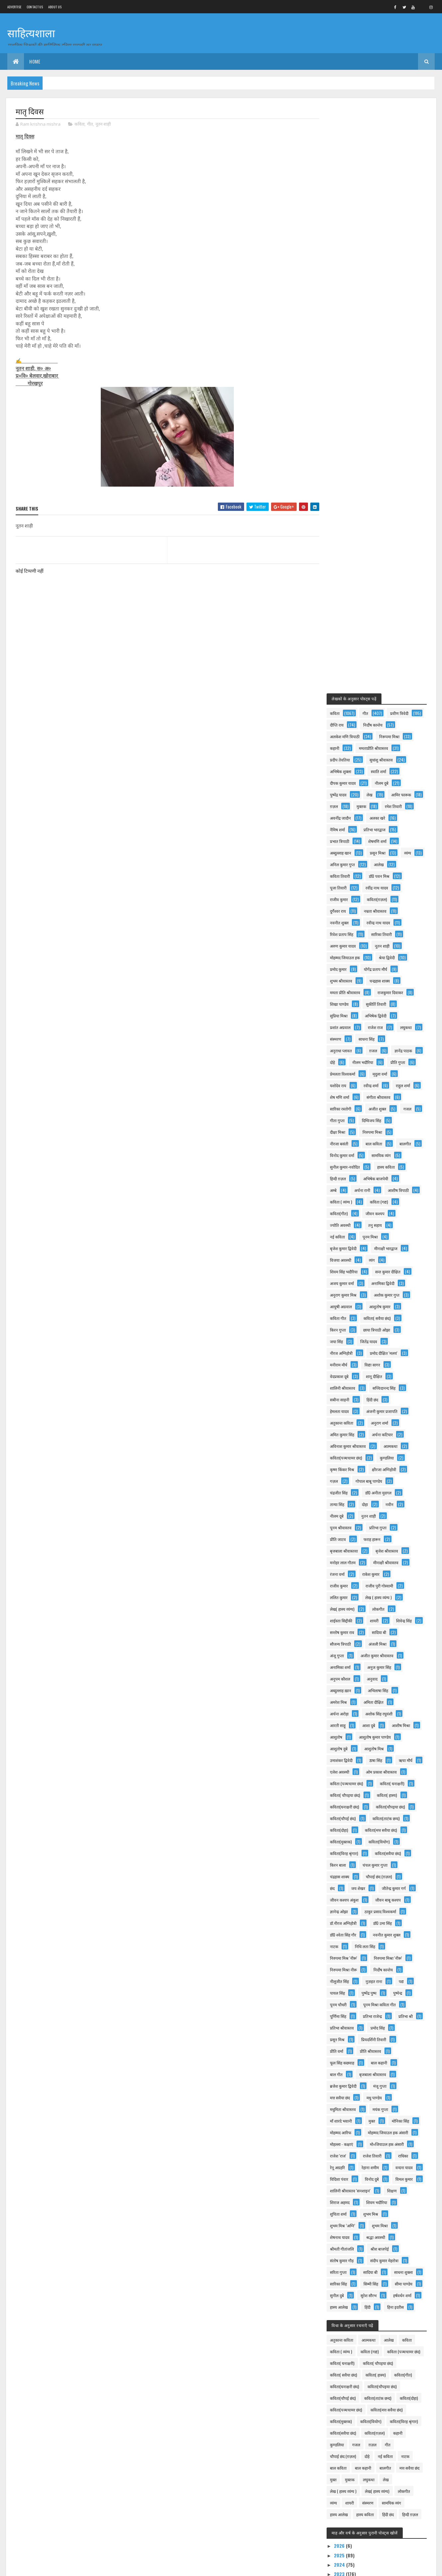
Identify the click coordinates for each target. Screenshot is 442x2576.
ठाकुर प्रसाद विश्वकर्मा (385, 1387)
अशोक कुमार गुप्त (348, 758)
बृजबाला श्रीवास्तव (348, 1561)
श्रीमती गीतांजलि (347, 1747)
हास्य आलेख (379, 1817)
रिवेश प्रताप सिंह (347, 363)
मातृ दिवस (352, 2210)
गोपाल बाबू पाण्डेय (348, 945)
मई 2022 (354, 2193)
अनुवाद (377, 1142)
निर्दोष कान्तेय (345, 154)
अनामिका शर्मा (345, 1131)
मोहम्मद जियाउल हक (350, 386)
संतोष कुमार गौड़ (347, 1759)
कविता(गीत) (380, 665)
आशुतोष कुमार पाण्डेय (351, 1212)
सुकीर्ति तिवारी (381, 433)
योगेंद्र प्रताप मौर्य (380, 398)
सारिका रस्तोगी (387, 549)
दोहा (338, 968)
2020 (345, 2316)
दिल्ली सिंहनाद (59, 2499)
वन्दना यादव (344, 1666)
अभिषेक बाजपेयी (380, 631)
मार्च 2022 (355, 2276)
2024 (345, 2109)
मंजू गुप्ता (342, 1573)
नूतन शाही (103, 124)
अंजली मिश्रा (383, 1108)
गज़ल (381, 933)
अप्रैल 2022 (356, 2267)
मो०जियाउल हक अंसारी (392, 1631)
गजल (374, 561)
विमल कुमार (374, 1678)
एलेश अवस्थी (345, 1247)
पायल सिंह (342, 1468)
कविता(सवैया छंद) (393, 1329)
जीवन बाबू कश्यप (393, 1375)
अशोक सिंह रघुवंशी (384, 1177)
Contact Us (35, 6)
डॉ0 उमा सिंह (387, 1398)
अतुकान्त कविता (395, 875)
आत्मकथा (342, 910)
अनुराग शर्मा (344, 886)
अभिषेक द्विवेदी (381, 444)
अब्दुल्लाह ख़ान (346, 1154)
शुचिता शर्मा (343, 1712)
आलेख (384, 293)
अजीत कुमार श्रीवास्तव (382, 1119)
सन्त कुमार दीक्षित (348, 735)
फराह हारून (343, 1003)
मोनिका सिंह (344, 1608)
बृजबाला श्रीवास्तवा (384, 1003)
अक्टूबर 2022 (358, 2146)
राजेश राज (380, 456)
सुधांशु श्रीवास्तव (347, 188)
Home (34, 61)
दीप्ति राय (381, 142)
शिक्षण (397, 1689)
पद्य (406, 1457)
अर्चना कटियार (345, 898)
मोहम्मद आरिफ (379, 1608)
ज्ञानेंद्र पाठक (344, 491)
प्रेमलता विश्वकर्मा (348, 514)
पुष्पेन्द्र (402, 1468)
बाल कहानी (343, 1550)
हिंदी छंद (341, 863)
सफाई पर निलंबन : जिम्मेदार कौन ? (356, 2499)
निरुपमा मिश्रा (345, 584)
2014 (345, 2373)
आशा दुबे (374, 1189)
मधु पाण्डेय (343, 1584)
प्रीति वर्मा (383, 1526)
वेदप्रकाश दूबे (377, 828)
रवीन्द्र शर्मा (376, 526)
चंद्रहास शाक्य (345, 1352)
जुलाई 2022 (356, 2174)
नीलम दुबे (342, 212)
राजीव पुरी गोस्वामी (349, 1049)
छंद (337, 1363)
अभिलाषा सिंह (383, 1154)
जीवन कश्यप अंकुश (349, 1375)
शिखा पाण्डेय (344, 433)
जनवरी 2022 (357, 2295)
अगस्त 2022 (357, 2165)
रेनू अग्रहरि (369, 1654)
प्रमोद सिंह (342, 1515)
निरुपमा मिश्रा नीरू (348, 1445)
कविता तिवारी (345, 305)
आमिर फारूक (345, 223)
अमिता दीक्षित (379, 1166)
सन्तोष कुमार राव (347, 1096)
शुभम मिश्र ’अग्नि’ (348, 1724)
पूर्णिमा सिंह (343, 1491)
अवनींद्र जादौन (381, 235)
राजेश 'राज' (343, 1643)
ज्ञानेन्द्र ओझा (344, 1387)
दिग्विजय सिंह (345, 572)
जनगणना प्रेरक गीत (63, 2411)
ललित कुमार (389, 1049)
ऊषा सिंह (341, 1235)
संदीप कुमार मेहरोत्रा (389, 1759)
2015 (344, 2363)
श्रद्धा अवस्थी (380, 1736)
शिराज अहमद (345, 1701)
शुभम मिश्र (375, 1712)
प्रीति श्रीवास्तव (346, 1538)
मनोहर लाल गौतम (388, 1014)
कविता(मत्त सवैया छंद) (386, 1305)
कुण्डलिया (342, 921)
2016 (344, 2354)
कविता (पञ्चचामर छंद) (351, 1259)
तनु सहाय (342, 689)
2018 (344, 2335)
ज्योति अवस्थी (382, 677)
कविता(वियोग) (384, 1317)
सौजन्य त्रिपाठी (345, 1108)
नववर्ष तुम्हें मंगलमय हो (205, 2438)
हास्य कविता (391, 619)
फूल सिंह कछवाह (385, 1538)
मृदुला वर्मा (385, 514)
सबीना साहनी (385, 852)
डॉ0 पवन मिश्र (384, 305)
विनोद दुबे (342, 1678)
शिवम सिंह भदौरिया (372, 724)
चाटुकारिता (195, 2469)
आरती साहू (343, 1189)
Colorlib (41, 2567)
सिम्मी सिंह (342, 1794)
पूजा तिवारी (343, 316)
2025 (345, 2100)
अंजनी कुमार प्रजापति (351, 875)
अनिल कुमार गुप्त (347, 293)
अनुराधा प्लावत (346, 479)
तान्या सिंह (386, 956)
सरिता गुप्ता (343, 1771)
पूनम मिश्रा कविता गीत (384, 1480)
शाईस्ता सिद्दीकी (376, 1073)
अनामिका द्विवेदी (347, 747)
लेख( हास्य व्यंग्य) (391, 1061)
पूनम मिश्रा (343, 700)
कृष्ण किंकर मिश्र (379, 921)
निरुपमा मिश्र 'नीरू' (349, 1433)
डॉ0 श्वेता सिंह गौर (348, 1410)
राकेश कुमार (344, 1038)
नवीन (363, 968)
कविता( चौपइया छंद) (350, 1270)
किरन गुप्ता (388, 782)
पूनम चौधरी (343, 1480)
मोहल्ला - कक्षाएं (347, 1631)
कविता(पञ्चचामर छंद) (383, 910)
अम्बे (338, 642)
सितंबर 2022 (357, 2155)
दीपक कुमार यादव (383, 200)
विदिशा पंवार (378, 1666)
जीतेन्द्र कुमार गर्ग (399, 1363)
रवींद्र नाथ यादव (382, 316)
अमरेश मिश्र (343, 1166)
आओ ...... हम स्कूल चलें (66, 2469)
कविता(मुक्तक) (346, 1317)
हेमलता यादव (373, 863)
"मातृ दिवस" (354, 2201)
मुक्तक (405, 223)
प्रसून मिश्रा (343, 282)
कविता (79, 124)
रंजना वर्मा (385, 1026)
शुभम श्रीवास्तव (346, 409)
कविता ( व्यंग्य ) (385, 654)
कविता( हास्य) (392, 1270)
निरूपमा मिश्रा (345, 165)
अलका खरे (343, 247)
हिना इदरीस (343, 1829)
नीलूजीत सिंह (344, 1457)
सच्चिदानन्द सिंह (346, 852)
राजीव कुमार (344, 328)
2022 (345, 2128)
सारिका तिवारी (386, 363)
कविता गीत (382, 770)
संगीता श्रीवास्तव (347, 549)
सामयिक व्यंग (386, 607)
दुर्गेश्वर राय (343, 340)
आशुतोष (376, 1201)
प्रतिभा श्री (342, 1503)
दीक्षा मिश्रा (379, 572)
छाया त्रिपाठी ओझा (348, 793)
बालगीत (375, 596)
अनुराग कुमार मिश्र (389, 747)
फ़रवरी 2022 (357, 2286)
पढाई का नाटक (338, 2529)
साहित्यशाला (31, 32)
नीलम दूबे (391, 968)
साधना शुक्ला (344, 1782)
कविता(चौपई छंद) (348, 1294)
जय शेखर (363, 1363)
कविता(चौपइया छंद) (395, 1282)
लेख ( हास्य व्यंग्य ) (348, 1061)
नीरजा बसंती (381, 584)
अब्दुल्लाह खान (383, 270)
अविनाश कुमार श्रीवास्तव (392, 898)
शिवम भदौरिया (381, 1701)
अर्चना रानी (367, 642)
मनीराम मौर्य (388, 817)
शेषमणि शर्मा (344, 270)
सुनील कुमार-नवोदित (350, 619)
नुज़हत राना (379, 1457)
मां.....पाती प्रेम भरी (360, 2237)
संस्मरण (369, 468)
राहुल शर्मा (342, 537)
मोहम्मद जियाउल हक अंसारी (355, 1619)
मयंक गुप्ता (343, 1596)
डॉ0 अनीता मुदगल (348, 956)
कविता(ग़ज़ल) (382, 328)
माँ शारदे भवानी (378, 1596)
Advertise (14, 6)
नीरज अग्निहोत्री (380, 805)
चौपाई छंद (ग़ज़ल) (384, 1352)
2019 (344, 2326)
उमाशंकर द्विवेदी (382, 1224)
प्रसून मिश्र (373, 1515)
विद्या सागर (343, 828)
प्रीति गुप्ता (380, 503)
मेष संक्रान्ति (56, 2442)
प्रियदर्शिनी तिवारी (347, 1526)
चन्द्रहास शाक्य (385, 409)
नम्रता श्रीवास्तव (380, 340)
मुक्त (409, 1596)
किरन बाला (343, 1340)
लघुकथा (341, 468)
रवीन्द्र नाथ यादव (383, 351)
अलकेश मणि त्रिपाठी (388, 154)
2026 (345, 2091)
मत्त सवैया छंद (375, 1573)
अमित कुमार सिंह (382, 886)
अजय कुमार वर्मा (390, 735)
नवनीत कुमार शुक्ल (392, 1410)
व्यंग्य (372, 282)
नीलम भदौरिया (345, 503)
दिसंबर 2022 (357, 2136)
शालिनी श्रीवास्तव (381, 840)
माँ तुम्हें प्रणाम (355, 2256)
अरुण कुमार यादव (348, 375)
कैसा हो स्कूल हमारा (342, 2438)
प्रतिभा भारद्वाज (346, 258)
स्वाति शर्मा (343, 200)
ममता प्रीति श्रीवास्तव (350, 421)
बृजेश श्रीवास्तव (346, 1014)
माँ (346, 2219)
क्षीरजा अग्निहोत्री (347, 933)
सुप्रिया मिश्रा (344, 444)
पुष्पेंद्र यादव (376, 212)
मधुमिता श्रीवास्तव (380, 1584)
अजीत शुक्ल (344, 561)
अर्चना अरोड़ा (344, 1177)
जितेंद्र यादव (343, 805)
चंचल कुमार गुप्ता (380, 1340)
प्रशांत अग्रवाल (345, 456)
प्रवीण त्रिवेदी (344, 142)
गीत (90, 124)
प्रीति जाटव (378, 991)
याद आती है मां (356, 2228)
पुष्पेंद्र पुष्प (374, 1468)
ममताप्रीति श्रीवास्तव (350, 177)
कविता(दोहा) (344, 1305)
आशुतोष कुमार (346, 770)
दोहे (372, 491)
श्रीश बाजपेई (385, 1747)
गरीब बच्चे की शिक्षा (203, 2529)
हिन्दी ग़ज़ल (343, 631)
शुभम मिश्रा (385, 1724)
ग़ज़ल (378, 223)
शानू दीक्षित (343, 840)
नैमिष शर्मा (376, 247)
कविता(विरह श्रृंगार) (349, 1329)
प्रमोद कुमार (343, 398)
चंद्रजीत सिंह (388, 945)
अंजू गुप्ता (342, 1119)
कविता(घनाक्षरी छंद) (350, 1282)
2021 (344, 2307)
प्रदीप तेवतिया (393, 177)
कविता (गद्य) (344, 665)
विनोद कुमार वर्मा (347, 607)
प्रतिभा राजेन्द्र (377, 1491)
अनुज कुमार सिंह (384, 1131)
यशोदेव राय (343, 526)
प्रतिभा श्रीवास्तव (378, 1503)
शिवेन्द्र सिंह (369, 1084)
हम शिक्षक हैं (57, 2526)
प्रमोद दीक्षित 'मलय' (349, 817)
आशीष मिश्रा (344, 1201)
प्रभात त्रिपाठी (385, 258)
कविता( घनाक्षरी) (397, 1259)
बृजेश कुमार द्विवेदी (381, 700)
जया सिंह (385, 793)
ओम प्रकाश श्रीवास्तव (386, 1247)
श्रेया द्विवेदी (392, 386)
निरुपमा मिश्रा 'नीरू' (393, 1433)
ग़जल (378, 479)
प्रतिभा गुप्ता (344, 991)
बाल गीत (374, 1550)
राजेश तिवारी (377, 1643)
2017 (344, 2345)
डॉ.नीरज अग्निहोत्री (348, 1398)
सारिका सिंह (378, 1782)
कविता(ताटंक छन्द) (391, 1294)
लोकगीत (341, 1073)
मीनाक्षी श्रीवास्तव (348, 1026)
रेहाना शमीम (402, 1654)
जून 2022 (354, 2183)
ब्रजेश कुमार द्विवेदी (392, 1561)
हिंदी (408, 1817)
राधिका (340, 1654)
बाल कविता (343, 596)
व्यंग (338, 724)
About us (55, 6)
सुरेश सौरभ (374, 1806)
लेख (407, 212)
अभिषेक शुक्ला (389, 188)
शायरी (339, 1084)
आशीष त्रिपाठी (345, 654)
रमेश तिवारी (343, 235)
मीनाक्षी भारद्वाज (347, 712)
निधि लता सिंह (370, 1422)
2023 (345, 2119)
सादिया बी (384, 1096)
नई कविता (374, 689)
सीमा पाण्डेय (375, 1794)
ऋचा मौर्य (371, 1235)
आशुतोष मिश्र (345, 1224)
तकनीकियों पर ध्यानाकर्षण (366, 2247)
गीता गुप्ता (402, 561)
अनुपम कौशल (345, 1142)
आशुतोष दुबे (392, 1212)
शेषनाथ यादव (345, 1736)
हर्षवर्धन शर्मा (344, 1817)
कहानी (379, 165)
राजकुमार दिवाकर (395, 421)
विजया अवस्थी (386, 712)
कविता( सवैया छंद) (349, 782)
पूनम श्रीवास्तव (378, 980)
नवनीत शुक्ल (344, 351)
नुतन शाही (342, 980)
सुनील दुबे (342, 1806)
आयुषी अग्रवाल (389, 758)
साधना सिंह (401, 468)
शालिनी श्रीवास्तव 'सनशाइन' (355, 1689)
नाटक (339, 1422)
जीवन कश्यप (344, 677)
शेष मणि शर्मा (376, 537)
